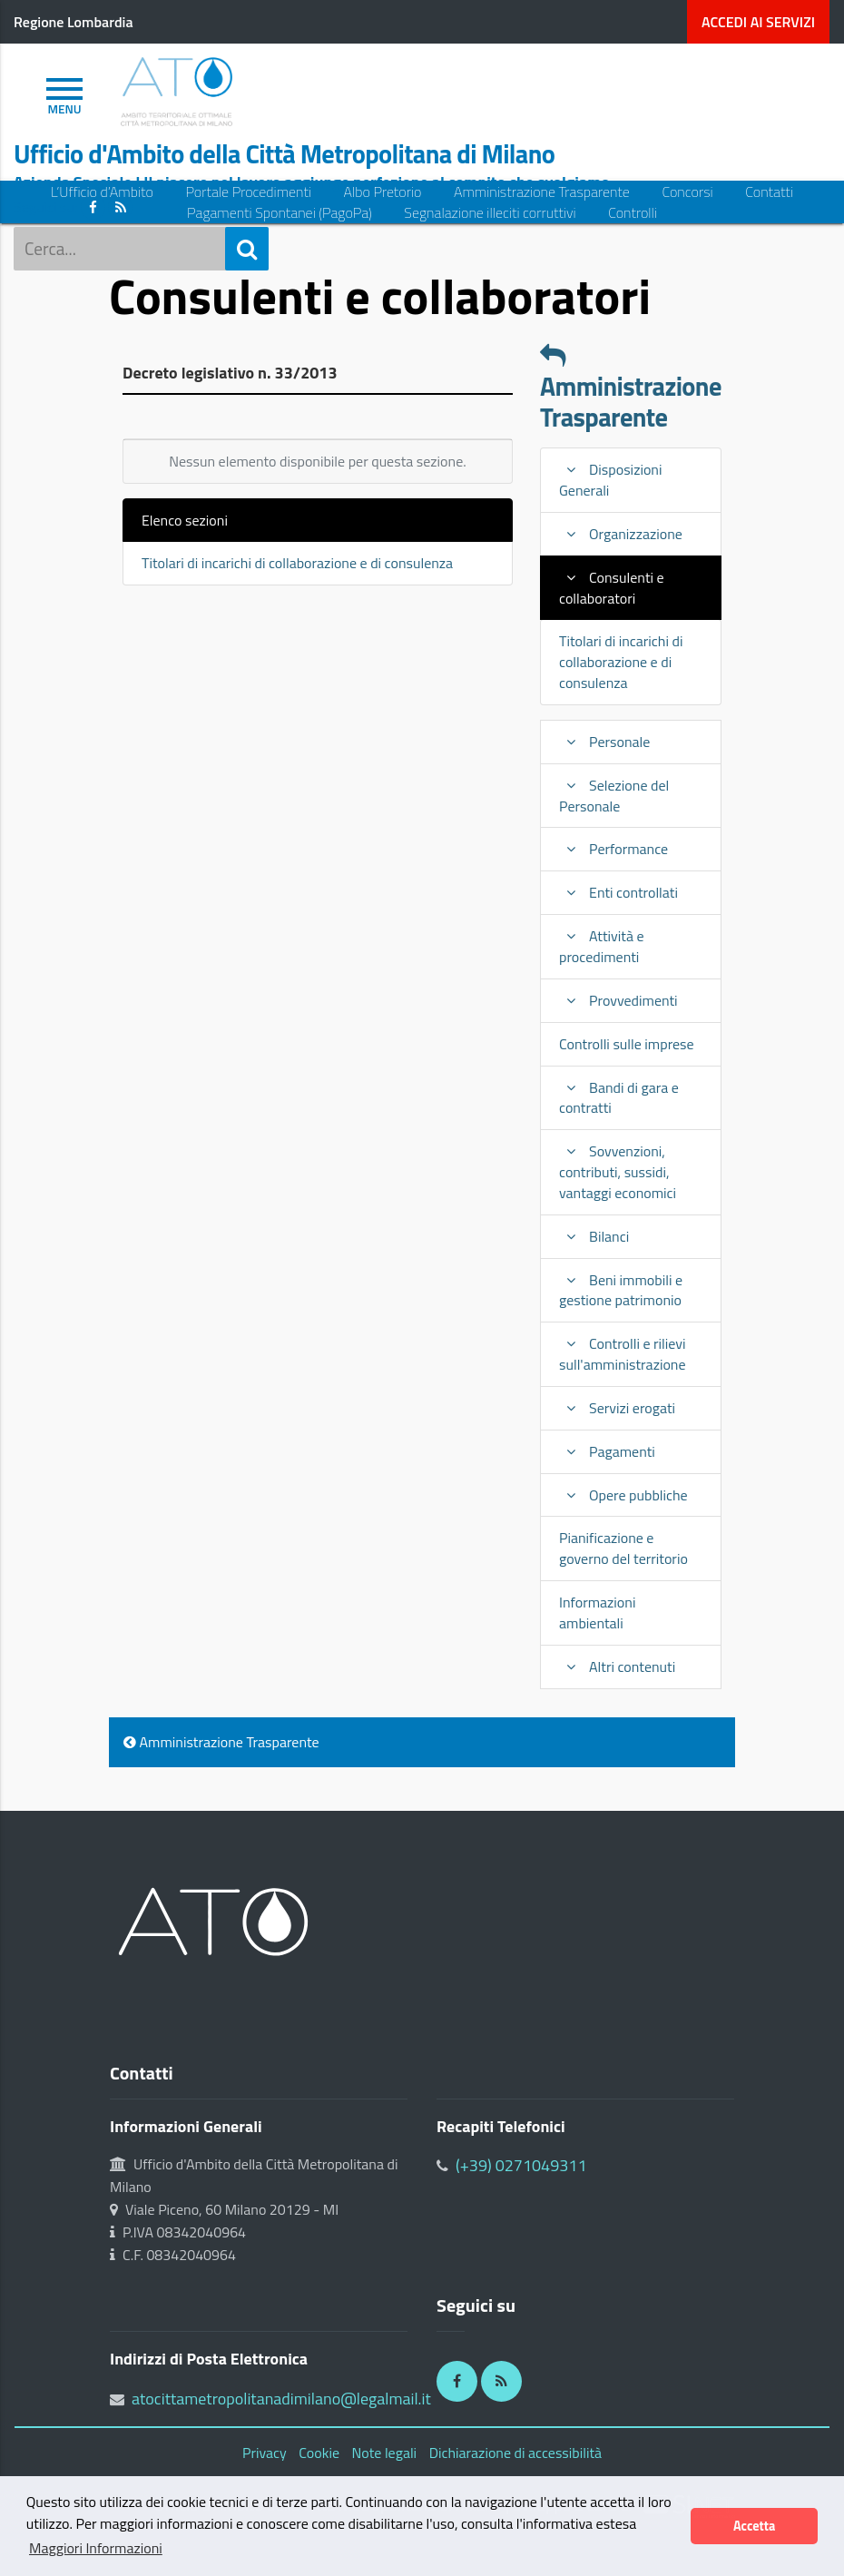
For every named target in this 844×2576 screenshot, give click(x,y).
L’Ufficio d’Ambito (102, 192)
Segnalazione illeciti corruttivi (489, 212)
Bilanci (594, 1236)
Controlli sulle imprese (626, 1044)
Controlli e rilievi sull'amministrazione (622, 1353)
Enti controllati (618, 892)
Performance (613, 849)
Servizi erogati (617, 1408)
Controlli (632, 212)
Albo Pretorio (383, 192)
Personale (604, 741)
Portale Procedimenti (248, 192)
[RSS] (501, 2381)
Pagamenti (607, 1451)
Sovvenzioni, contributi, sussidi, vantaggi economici (617, 1172)
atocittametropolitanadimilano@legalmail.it (281, 2398)
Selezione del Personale (614, 795)
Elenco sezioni (185, 520)
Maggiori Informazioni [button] (95, 2548)
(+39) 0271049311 (521, 2165)
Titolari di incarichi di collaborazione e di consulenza (297, 563)
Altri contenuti (617, 1666)
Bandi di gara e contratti (619, 1098)
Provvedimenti (618, 1000)
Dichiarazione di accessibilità (515, 2452)
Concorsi (687, 192)
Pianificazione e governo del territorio (623, 1548)
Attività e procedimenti (601, 946)
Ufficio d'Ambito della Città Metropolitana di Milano (284, 154)
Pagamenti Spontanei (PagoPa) (279, 212)
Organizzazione (620, 534)
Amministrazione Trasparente (542, 192)
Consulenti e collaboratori (611, 587)
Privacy (264, 2452)
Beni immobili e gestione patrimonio (620, 1290)
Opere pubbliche (623, 1495)
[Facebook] (457, 2381)
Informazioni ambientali (597, 1612)
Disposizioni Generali (610, 479)
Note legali (384, 2452)
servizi (758, 22)
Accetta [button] (754, 2526)
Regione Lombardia (73, 22)
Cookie (319, 2452)
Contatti (769, 192)
